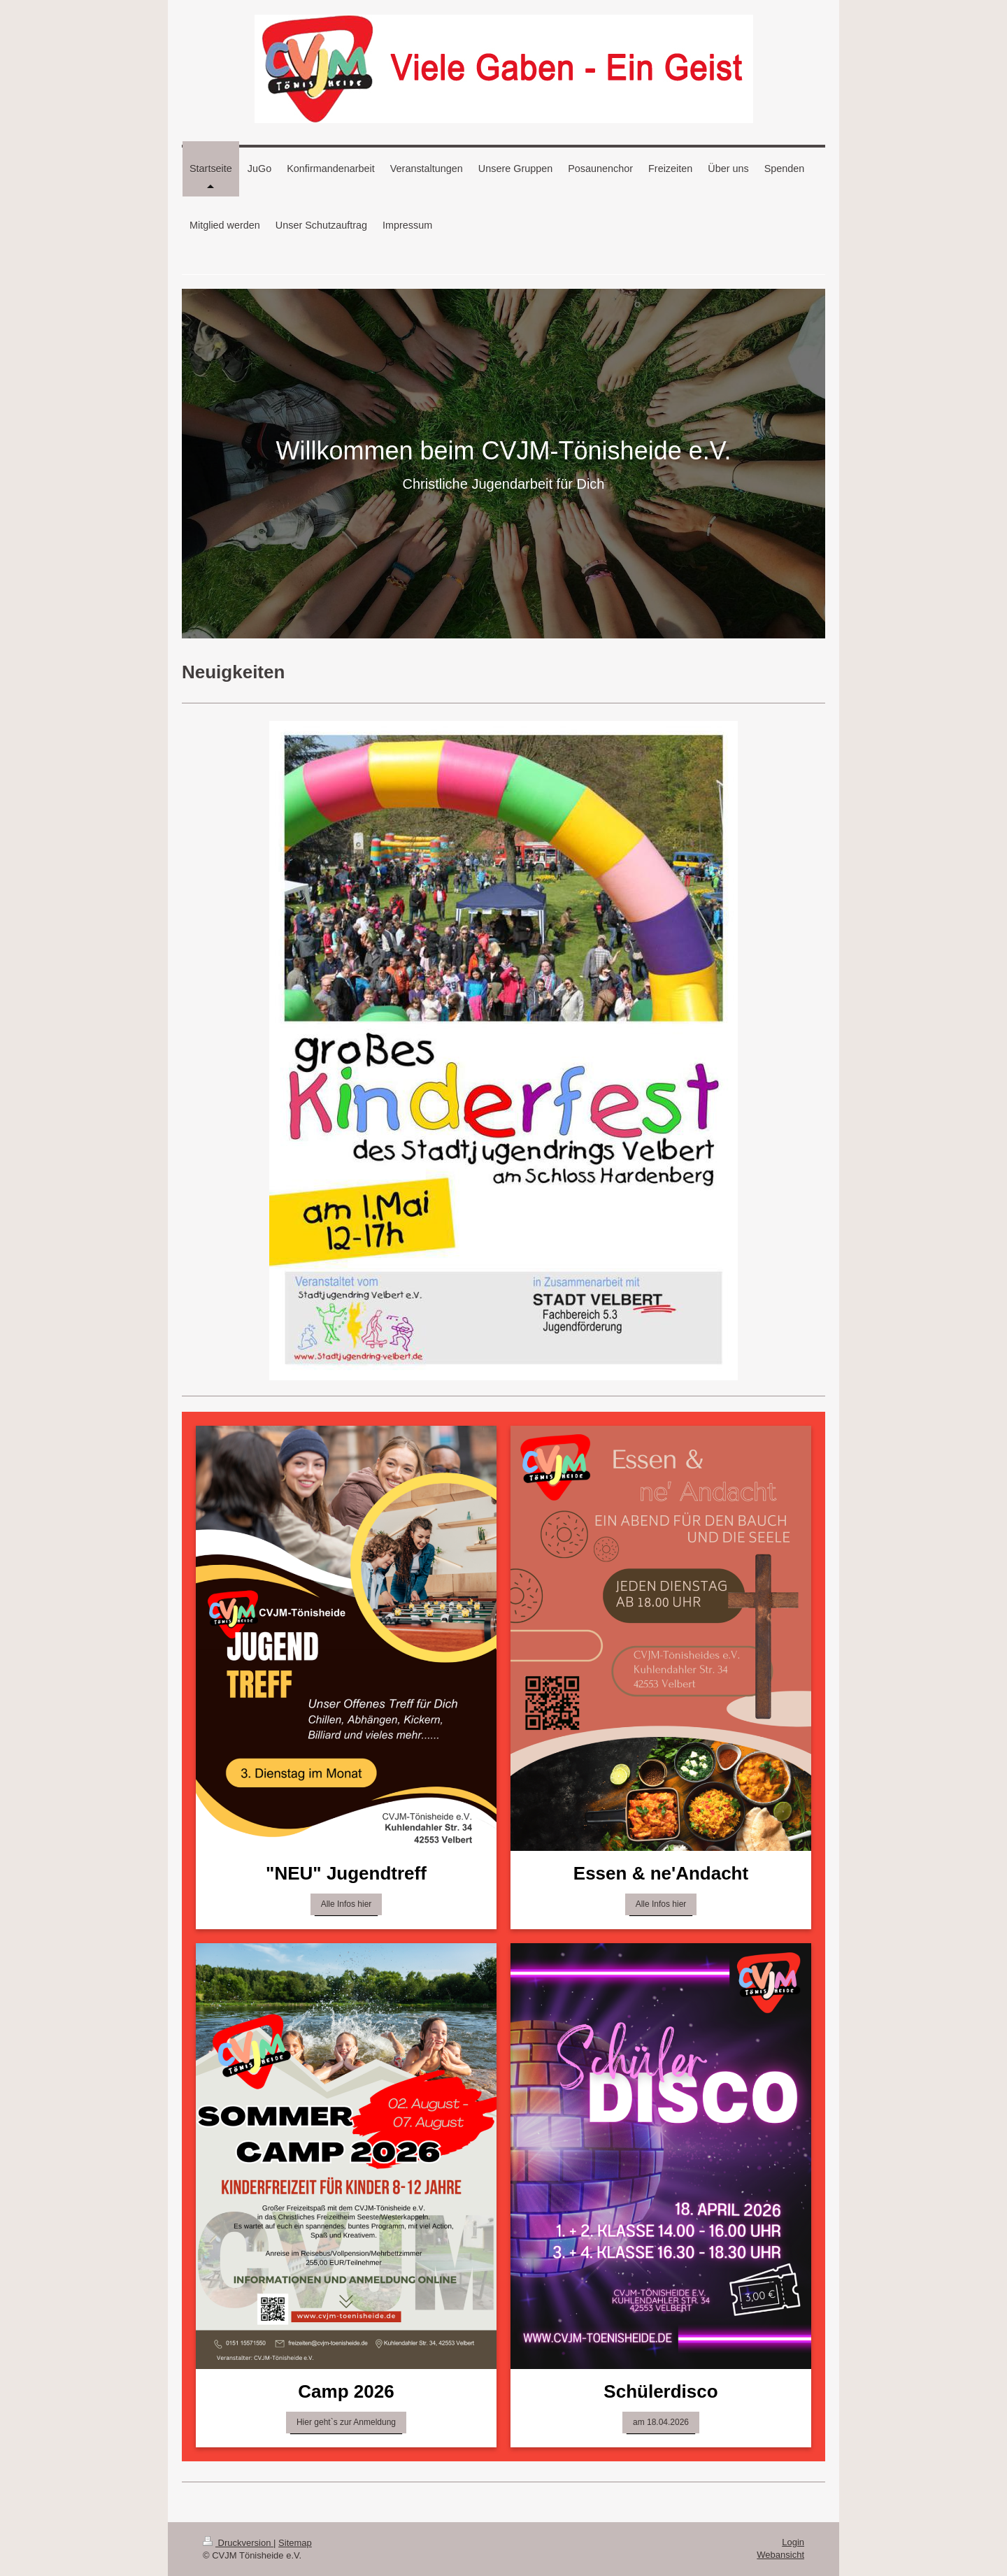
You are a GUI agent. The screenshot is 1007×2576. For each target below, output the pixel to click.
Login (793, 2542)
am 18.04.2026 (661, 2422)
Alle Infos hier (346, 1904)
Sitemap (295, 2543)
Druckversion (238, 2543)
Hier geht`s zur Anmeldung (346, 2422)
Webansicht (780, 2554)
